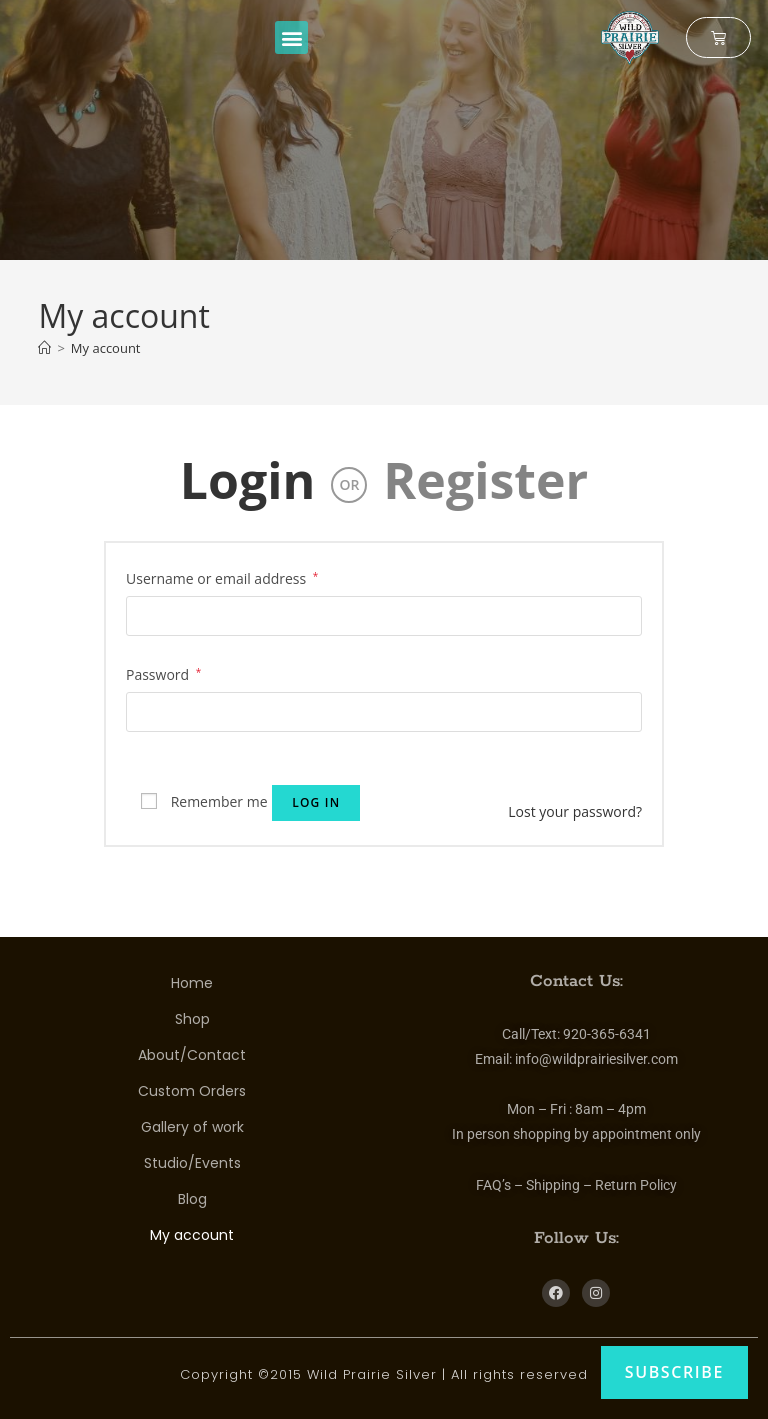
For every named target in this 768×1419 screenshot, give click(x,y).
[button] (291, 37)
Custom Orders (192, 1091)
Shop (192, 1019)
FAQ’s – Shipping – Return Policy (576, 1185)
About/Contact (192, 1055)
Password (163, 673)
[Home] (44, 348)
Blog (192, 1199)
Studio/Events (192, 1163)
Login (248, 480)
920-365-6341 (607, 1034)
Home (192, 983)
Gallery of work (192, 1127)
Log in (316, 802)
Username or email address (222, 577)
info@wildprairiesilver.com (596, 1059)
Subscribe (674, 1372)
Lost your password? (575, 811)
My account (106, 348)
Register (485, 480)
